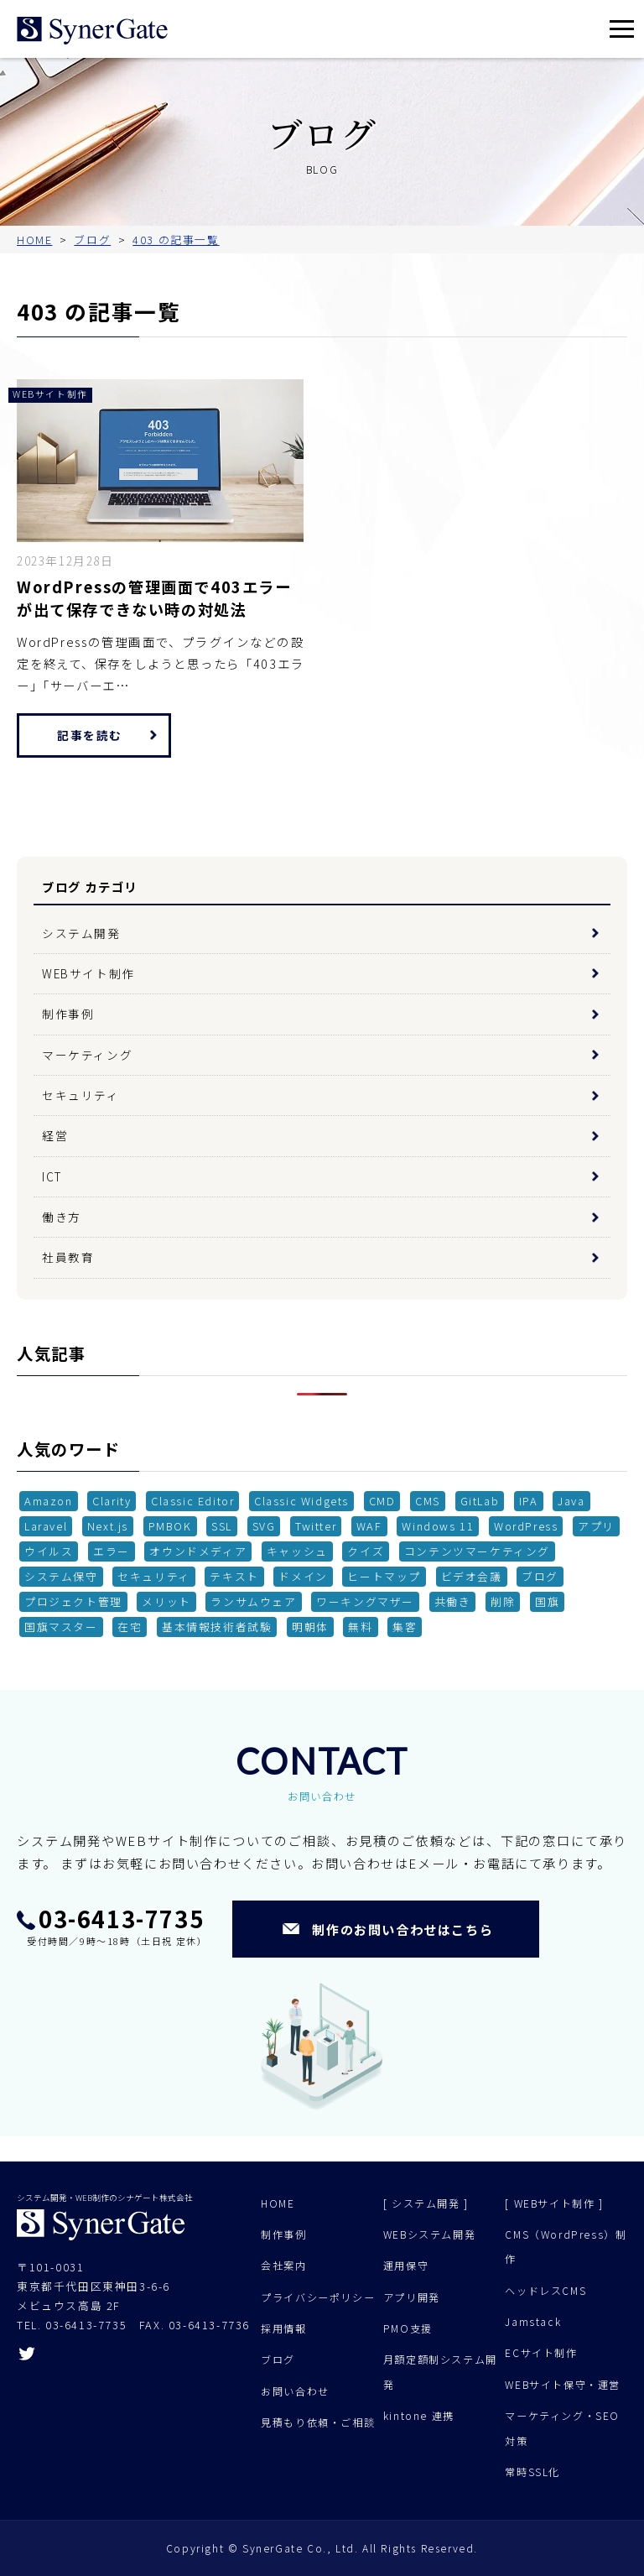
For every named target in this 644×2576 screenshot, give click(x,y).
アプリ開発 (411, 2297)
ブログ (278, 2359)
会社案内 (283, 2265)
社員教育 (68, 1257)
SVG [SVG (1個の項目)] (264, 1526)
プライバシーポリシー (318, 2297)
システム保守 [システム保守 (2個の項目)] (61, 1576)
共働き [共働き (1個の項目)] (452, 1601)
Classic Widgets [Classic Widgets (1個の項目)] (301, 1501)
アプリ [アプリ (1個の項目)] (596, 1526)
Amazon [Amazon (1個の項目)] (48, 1501)
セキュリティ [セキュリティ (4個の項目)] (153, 1576)
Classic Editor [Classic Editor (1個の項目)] (192, 1501)
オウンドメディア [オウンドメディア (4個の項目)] (198, 1551)
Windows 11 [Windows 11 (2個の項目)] (438, 1526)
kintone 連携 (418, 2415)
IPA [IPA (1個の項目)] (528, 1501)
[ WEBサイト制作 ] (554, 2203)
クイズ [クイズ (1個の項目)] (365, 1551)
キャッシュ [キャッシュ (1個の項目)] (297, 1551)
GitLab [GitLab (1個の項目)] (480, 1501)
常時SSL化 (532, 2472)
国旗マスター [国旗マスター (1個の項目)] (61, 1627)
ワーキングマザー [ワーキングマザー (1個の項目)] (365, 1601)
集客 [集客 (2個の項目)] (404, 1627)
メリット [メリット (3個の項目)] (166, 1601)
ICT (52, 1176)
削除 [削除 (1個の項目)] (503, 1601)
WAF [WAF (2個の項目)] (369, 1526)
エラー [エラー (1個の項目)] (111, 1551)
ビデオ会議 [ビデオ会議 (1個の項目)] (471, 1576)
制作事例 (68, 1013)
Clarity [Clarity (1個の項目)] (111, 1501)
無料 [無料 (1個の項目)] (360, 1627)
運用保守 (405, 2265)
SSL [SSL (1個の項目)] (221, 1526)
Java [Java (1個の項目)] (571, 1501)
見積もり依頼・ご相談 (318, 2422)
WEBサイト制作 (88, 973)
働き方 (61, 1216)
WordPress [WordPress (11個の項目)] (526, 1526)
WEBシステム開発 (429, 2234)
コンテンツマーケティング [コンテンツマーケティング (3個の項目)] (477, 1551)
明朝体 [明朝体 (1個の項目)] (310, 1627)
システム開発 (81, 933)
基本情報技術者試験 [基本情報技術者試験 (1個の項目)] (217, 1627)
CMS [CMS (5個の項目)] (427, 1501)
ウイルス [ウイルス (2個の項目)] (48, 1551)
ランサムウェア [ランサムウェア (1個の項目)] (253, 1601)
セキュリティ (81, 1095)
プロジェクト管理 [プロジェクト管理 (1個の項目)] (73, 1601)
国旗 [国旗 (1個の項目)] (547, 1601)
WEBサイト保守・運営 (563, 2384)
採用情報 (283, 2328)
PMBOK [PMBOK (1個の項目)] (170, 1526)
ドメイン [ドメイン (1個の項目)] (302, 1576)
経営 (55, 1135)
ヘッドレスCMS (545, 2290)
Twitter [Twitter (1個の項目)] (315, 1526)
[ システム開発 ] (426, 2203)
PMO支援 (408, 2328)
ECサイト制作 (541, 2352)
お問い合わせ (295, 2391)
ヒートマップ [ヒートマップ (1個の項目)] (384, 1576)
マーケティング (87, 1054)
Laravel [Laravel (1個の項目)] (45, 1526)
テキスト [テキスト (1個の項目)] (234, 1576)
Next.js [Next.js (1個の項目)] (107, 1526)
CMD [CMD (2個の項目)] (382, 1501)
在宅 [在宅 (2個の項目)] (129, 1627)
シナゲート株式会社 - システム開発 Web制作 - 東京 (92, 30)
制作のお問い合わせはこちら (402, 1929)
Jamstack (533, 2321)
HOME (277, 2203)
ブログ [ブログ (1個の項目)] (540, 1576)
